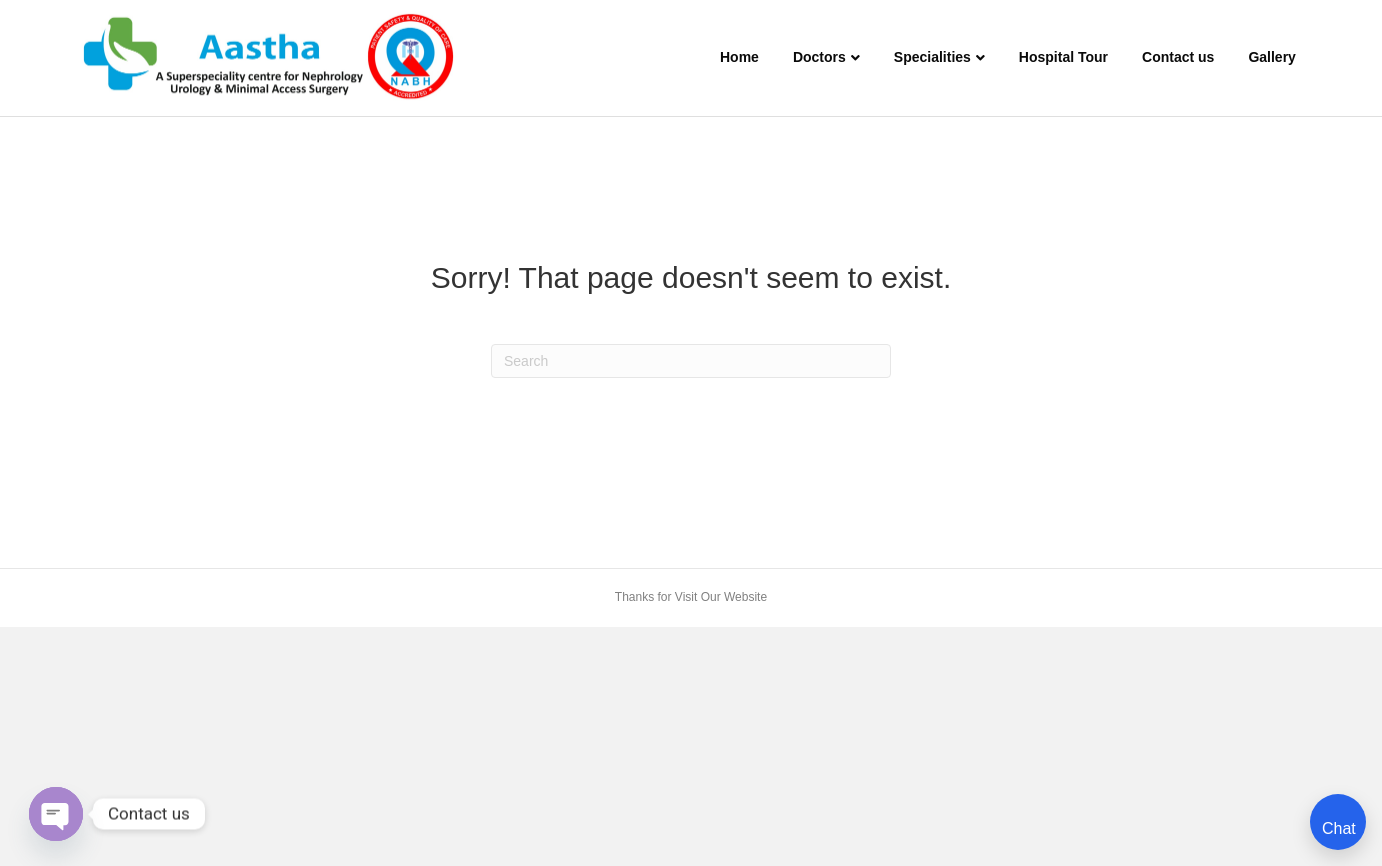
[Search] (691, 361)
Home (739, 57)
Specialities (932, 57)
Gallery (1271, 57)
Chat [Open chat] (1339, 828)
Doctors (819, 57)
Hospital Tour (1063, 57)
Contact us (1178, 57)
